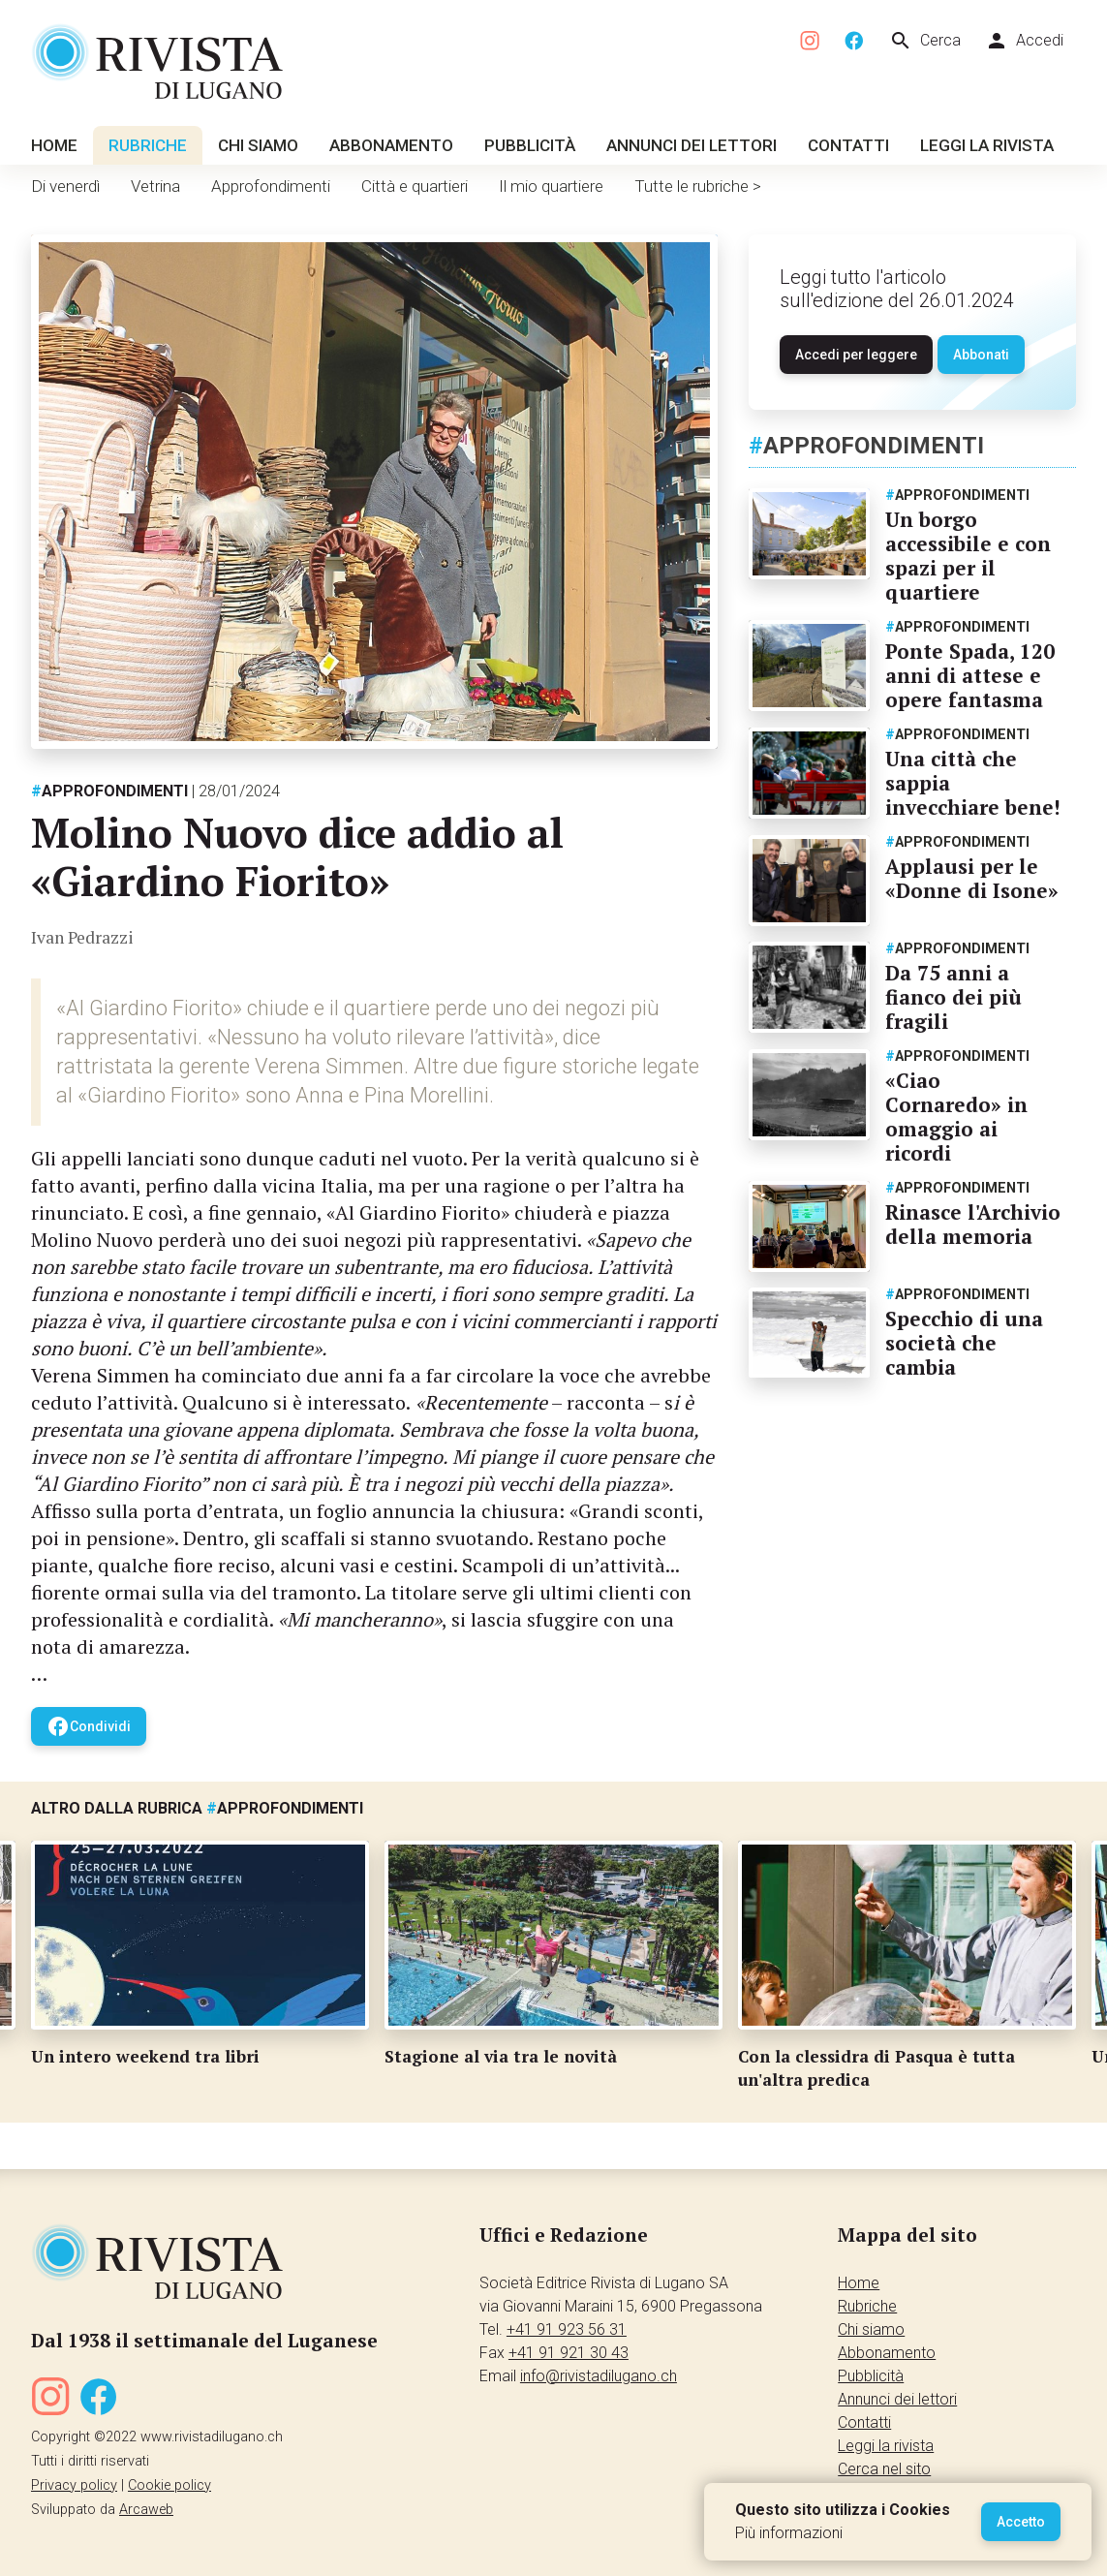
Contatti (848, 145)
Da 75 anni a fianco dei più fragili (953, 997)
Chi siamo (258, 145)
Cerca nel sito (884, 2469)
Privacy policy (74, 2485)
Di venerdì (65, 186)
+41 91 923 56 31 (567, 2329)
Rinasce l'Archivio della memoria (973, 1224)
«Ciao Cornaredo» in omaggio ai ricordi (956, 1116)
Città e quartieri (414, 186)
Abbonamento (391, 145)
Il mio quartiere (551, 186)
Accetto (1021, 2521)
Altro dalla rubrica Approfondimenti (197, 1808)
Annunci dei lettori (691, 145)
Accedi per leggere (856, 354)
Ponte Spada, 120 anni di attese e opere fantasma (970, 675)
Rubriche (147, 145)
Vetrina (155, 186)
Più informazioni (789, 2533)
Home (54, 145)
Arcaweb (146, 2509)
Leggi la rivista (987, 145)
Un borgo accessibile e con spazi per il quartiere (968, 555)
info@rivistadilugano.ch (598, 2376)
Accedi (1024, 40)
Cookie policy (169, 2485)
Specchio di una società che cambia (964, 1343)
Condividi (88, 1726)
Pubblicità (529, 145)
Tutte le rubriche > (697, 186)
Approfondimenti (270, 186)
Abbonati (981, 354)
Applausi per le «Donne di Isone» (972, 878)
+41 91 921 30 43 (568, 2352)
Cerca (925, 40)
